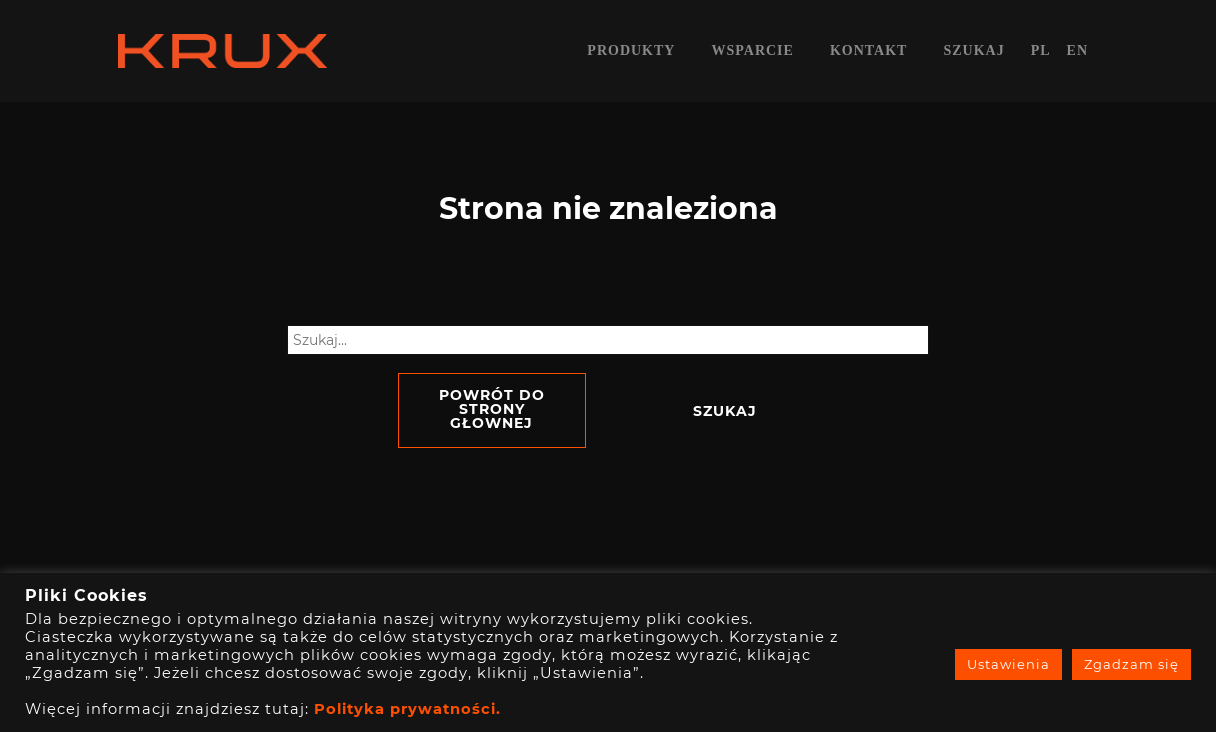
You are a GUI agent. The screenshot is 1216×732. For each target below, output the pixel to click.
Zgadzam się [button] (1131, 664)
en (1077, 50)
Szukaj (973, 50)
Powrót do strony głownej (492, 409)
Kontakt (869, 50)
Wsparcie (752, 50)
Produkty (631, 50)
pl (1041, 50)
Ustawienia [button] (1008, 664)
